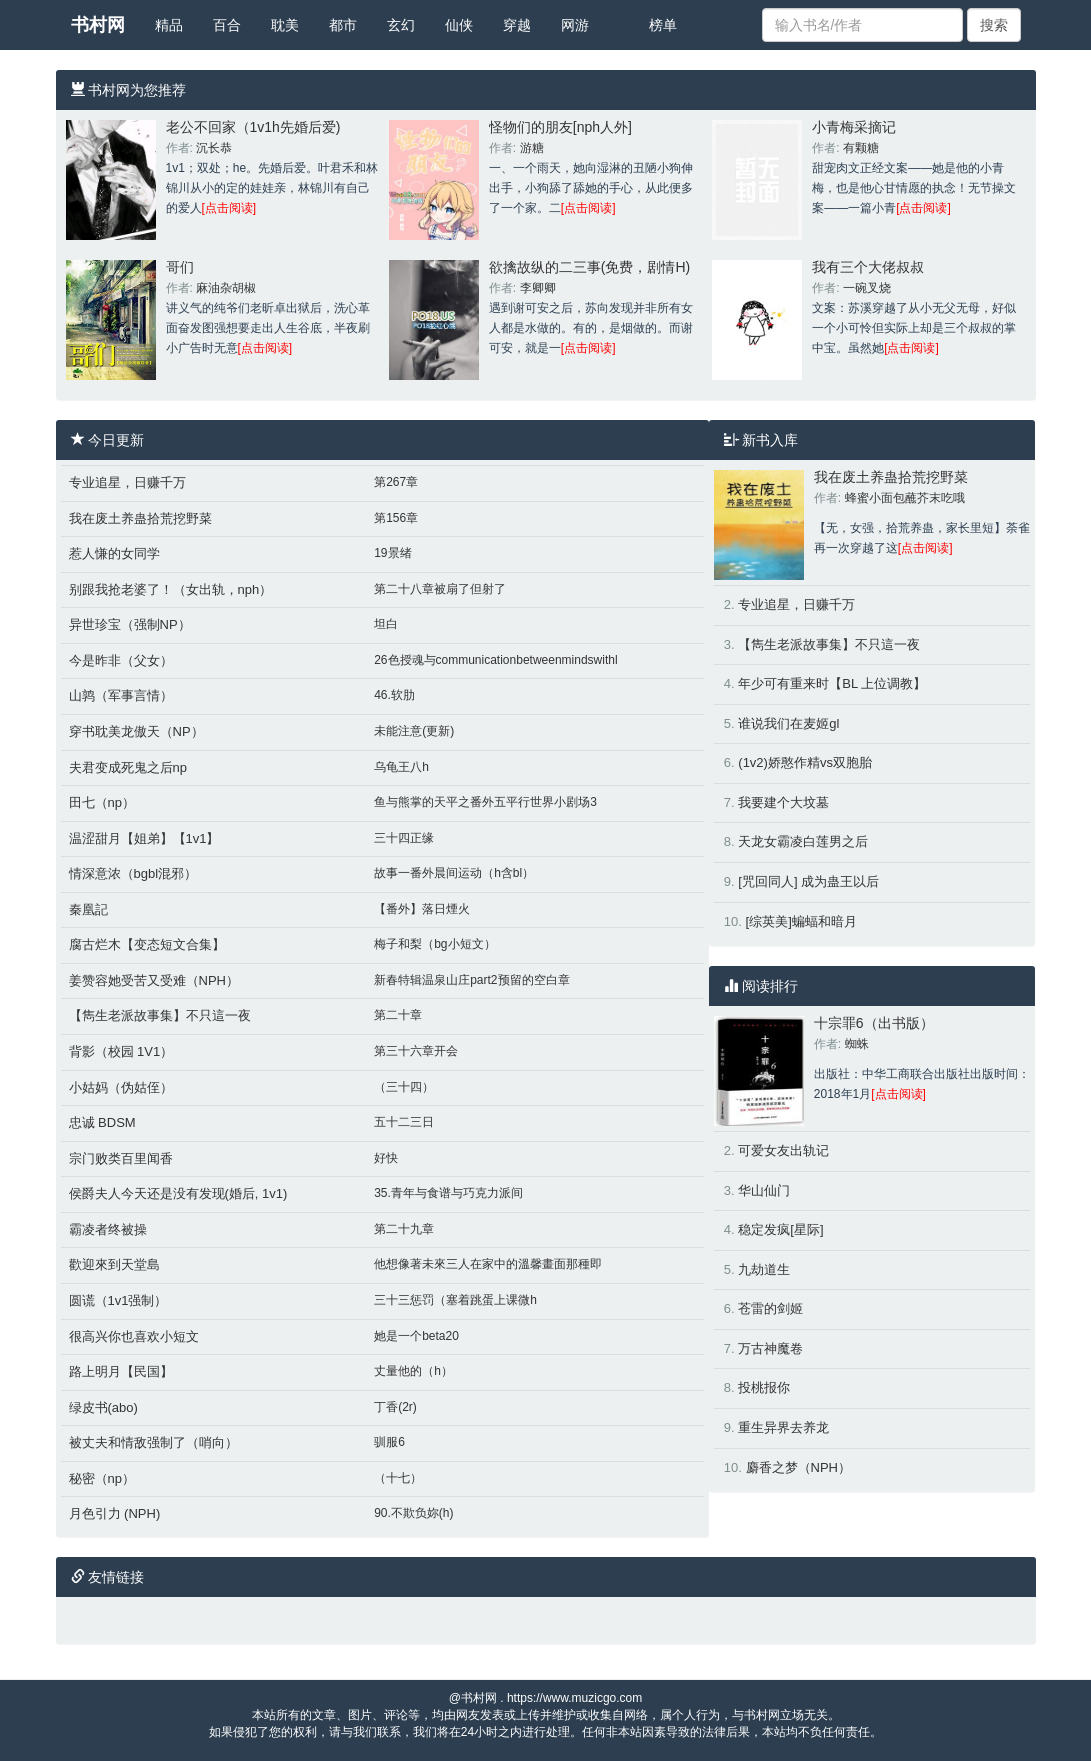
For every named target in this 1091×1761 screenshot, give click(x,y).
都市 (343, 25)
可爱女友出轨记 (783, 1150)
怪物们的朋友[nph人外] (560, 127)
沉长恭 (214, 148)
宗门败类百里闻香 (121, 1158)
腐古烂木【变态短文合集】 (147, 944)
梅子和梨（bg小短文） (434, 944)
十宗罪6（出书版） (874, 1023)
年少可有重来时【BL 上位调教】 (832, 683)
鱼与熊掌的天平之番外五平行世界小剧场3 (485, 802)
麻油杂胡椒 (226, 288)
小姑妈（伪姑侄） (121, 1087)
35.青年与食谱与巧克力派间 (448, 1193)
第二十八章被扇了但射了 (440, 589)
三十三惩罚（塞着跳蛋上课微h (455, 1300)
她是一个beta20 (416, 1336)
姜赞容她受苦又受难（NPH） (154, 980)
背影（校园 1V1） (121, 1051)
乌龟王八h (401, 767)
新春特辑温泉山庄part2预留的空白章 (471, 980)
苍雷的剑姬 (770, 1308)
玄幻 (401, 25)
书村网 (98, 25)
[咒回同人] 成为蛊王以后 (808, 881)
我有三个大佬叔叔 (868, 267)
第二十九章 (404, 1229)
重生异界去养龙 (783, 1427)
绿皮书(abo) (103, 1407)
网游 (575, 25)
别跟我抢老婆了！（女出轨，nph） (171, 589)
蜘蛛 (857, 1044)
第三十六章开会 (416, 1051)
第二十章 (398, 1015)
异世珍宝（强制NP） (130, 624)
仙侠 (459, 25)
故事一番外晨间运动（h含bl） (454, 873)
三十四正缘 (404, 838)
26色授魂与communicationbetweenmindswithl (495, 660)
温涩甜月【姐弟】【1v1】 (144, 838)
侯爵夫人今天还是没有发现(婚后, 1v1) (178, 1193)
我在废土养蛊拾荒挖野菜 (140, 518)
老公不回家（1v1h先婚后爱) (253, 127)
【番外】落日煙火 (422, 909)
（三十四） (404, 1087)
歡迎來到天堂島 (114, 1264)
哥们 (180, 267)
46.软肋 (394, 695)
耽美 (285, 25)
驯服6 (389, 1442)
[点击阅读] (229, 208)
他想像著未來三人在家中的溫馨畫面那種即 (488, 1264)
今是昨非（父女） (121, 660)
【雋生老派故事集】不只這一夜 (160, 1015)
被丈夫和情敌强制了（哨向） (153, 1442)
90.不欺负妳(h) (413, 1513)
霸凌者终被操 (108, 1229)
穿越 (517, 25)
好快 (386, 1158)
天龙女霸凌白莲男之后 (803, 841)
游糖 (532, 148)
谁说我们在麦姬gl (788, 723)
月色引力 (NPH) (115, 1513)
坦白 (386, 624)
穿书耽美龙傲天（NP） (136, 731)
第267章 (396, 482)
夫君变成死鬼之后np (128, 767)
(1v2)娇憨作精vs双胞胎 (805, 762)
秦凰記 (88, 909)
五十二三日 (404, 1122)
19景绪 (392, 553)
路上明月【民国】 (121, 1371)
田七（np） (102, 802)
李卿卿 (538, 288)
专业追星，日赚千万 (127, 482)
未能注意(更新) (414, 731)
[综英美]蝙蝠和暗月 (801, 921)
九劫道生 (764, 1269)
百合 (227, 25)
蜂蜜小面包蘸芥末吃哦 (905, 498)
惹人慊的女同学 (114, 553)
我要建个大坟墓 (783, 802)
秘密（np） (102, 1478)
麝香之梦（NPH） (798, 1467)
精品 (169, 25)
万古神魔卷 (770, 1348)
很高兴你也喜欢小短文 (134, 1336)
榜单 (663, 25)
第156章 (396, 518)
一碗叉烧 (867, 288)
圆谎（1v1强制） (118, 1300)
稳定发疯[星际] (780, 1229)
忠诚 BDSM (102, 1122)
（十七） (398, 1478)
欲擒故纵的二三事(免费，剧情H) (589, 267)
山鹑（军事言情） (121, 695)
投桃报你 (764, 1387)
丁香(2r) (395, 1407)
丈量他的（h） (413, 1371)
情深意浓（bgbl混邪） (133, 873)
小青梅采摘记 (854, 127)
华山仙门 (764, 1190)
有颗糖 (861, 148)
